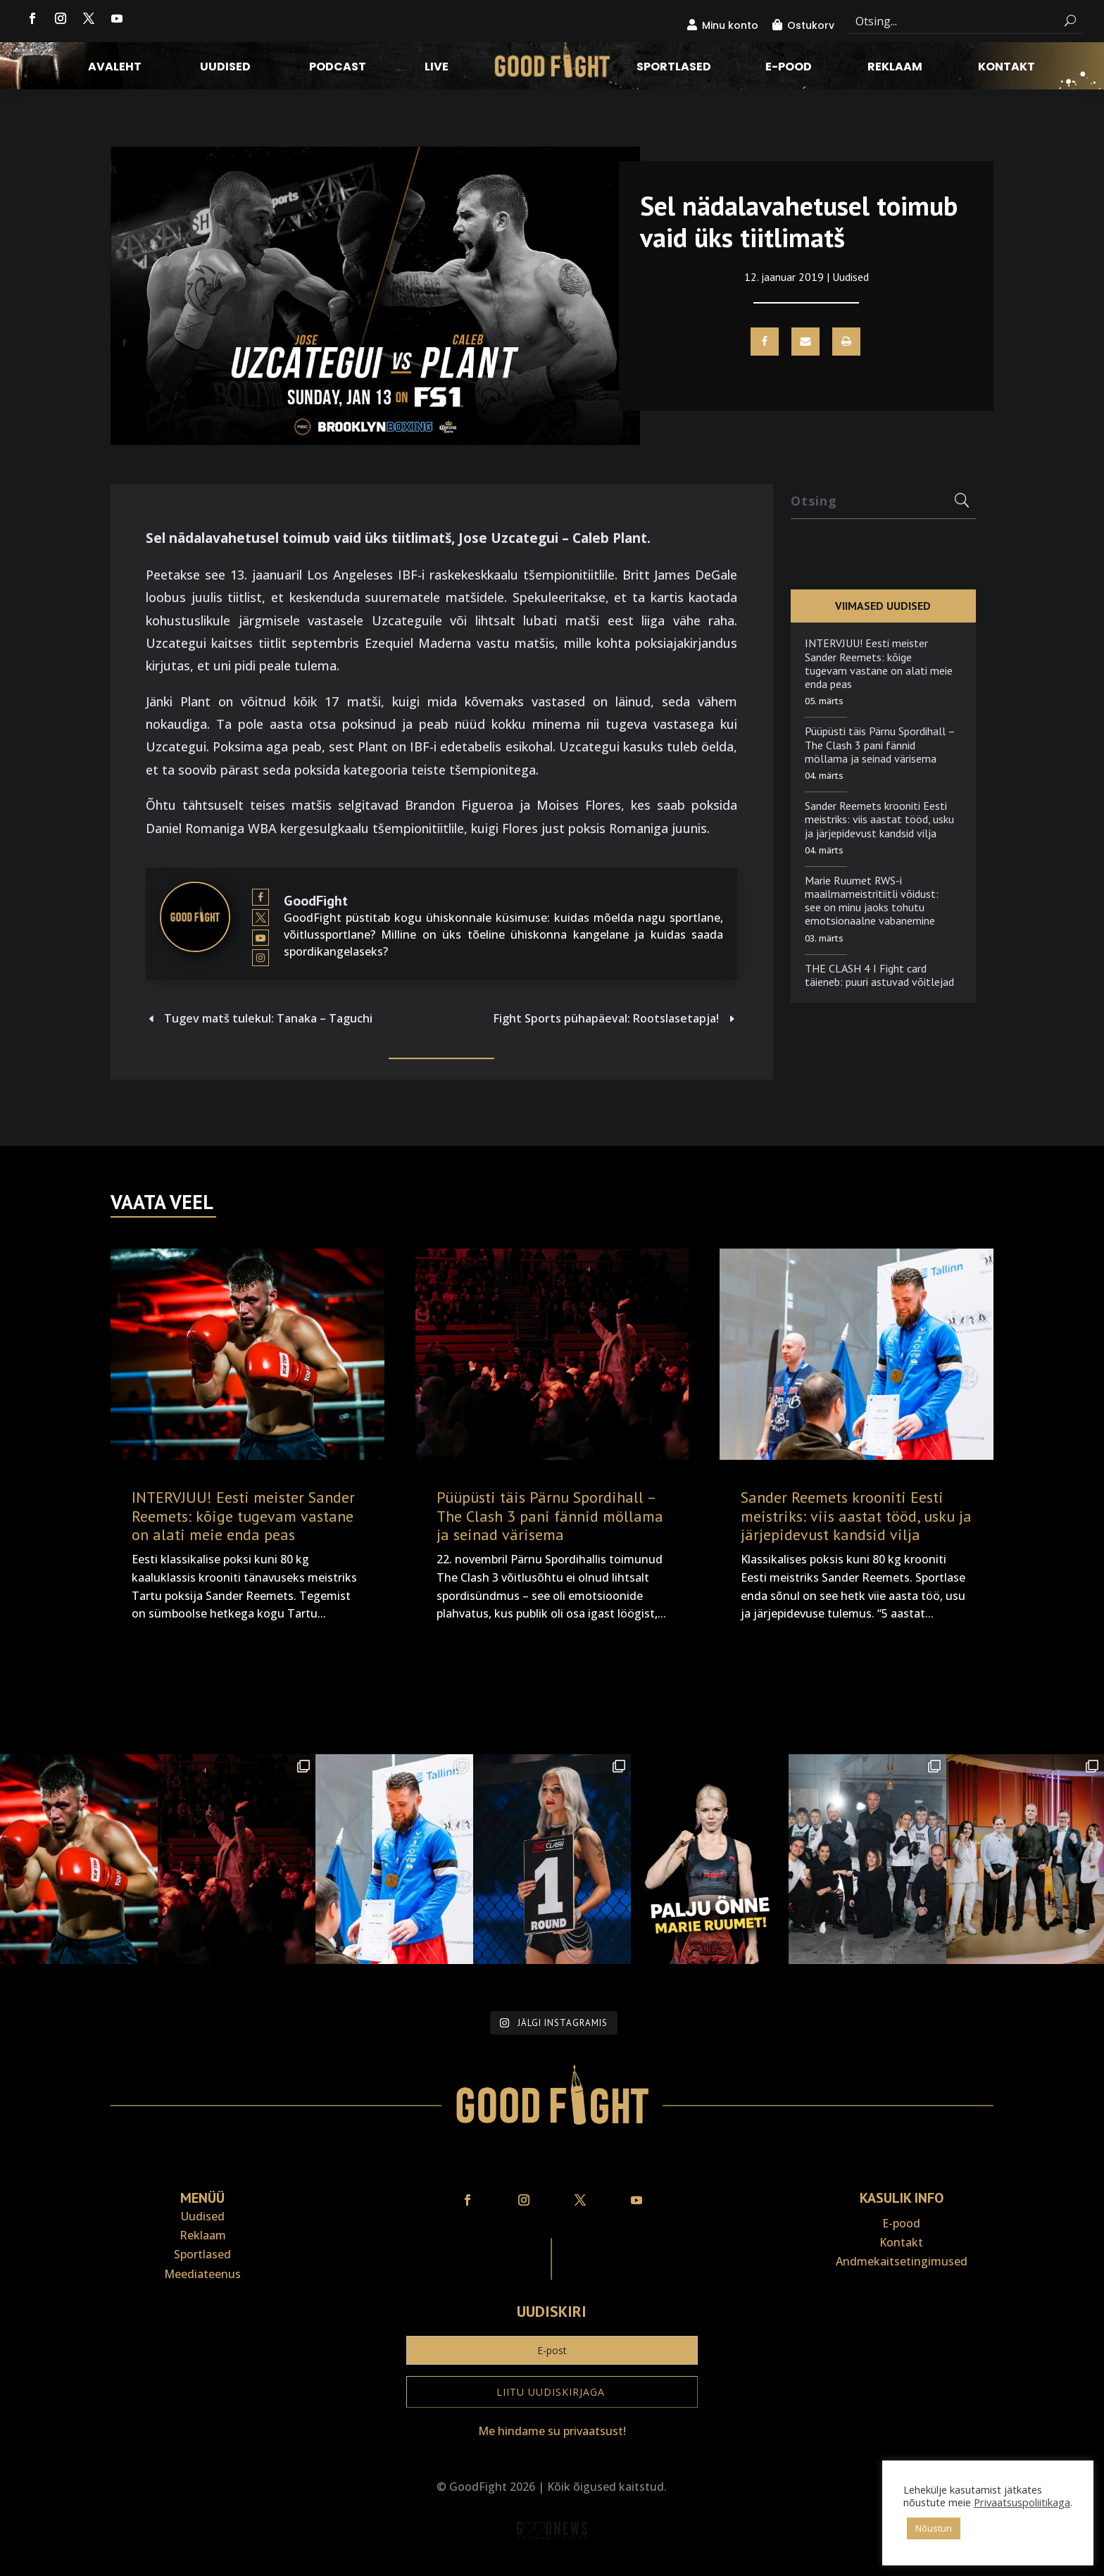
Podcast (337, 68)
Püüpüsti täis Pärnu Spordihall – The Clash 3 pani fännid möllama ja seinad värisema (880, 744)
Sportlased (673, 68)
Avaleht (115, 68)
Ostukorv (810, 25)
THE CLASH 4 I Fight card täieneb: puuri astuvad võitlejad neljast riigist (879, 981)
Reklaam (894, 68)
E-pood (788, 68)
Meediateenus (202, 2274)
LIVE (436, 68)
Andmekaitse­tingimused (901, 2261)
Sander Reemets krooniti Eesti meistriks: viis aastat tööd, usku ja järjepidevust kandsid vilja (879, 819)
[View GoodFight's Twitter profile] (260, 917)
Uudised (225, 68)
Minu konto (730, 25)
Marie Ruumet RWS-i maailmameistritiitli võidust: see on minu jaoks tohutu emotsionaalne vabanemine (872, 900)
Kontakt (1006, 68)
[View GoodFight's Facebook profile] (260, 897)
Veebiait (552, 2566)
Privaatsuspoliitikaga (1022, 2502)
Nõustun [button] (933, 2528)
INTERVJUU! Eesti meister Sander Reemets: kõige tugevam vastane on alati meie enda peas (879, 663)
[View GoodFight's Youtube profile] (260, 938)
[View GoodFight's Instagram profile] (260, 957)
